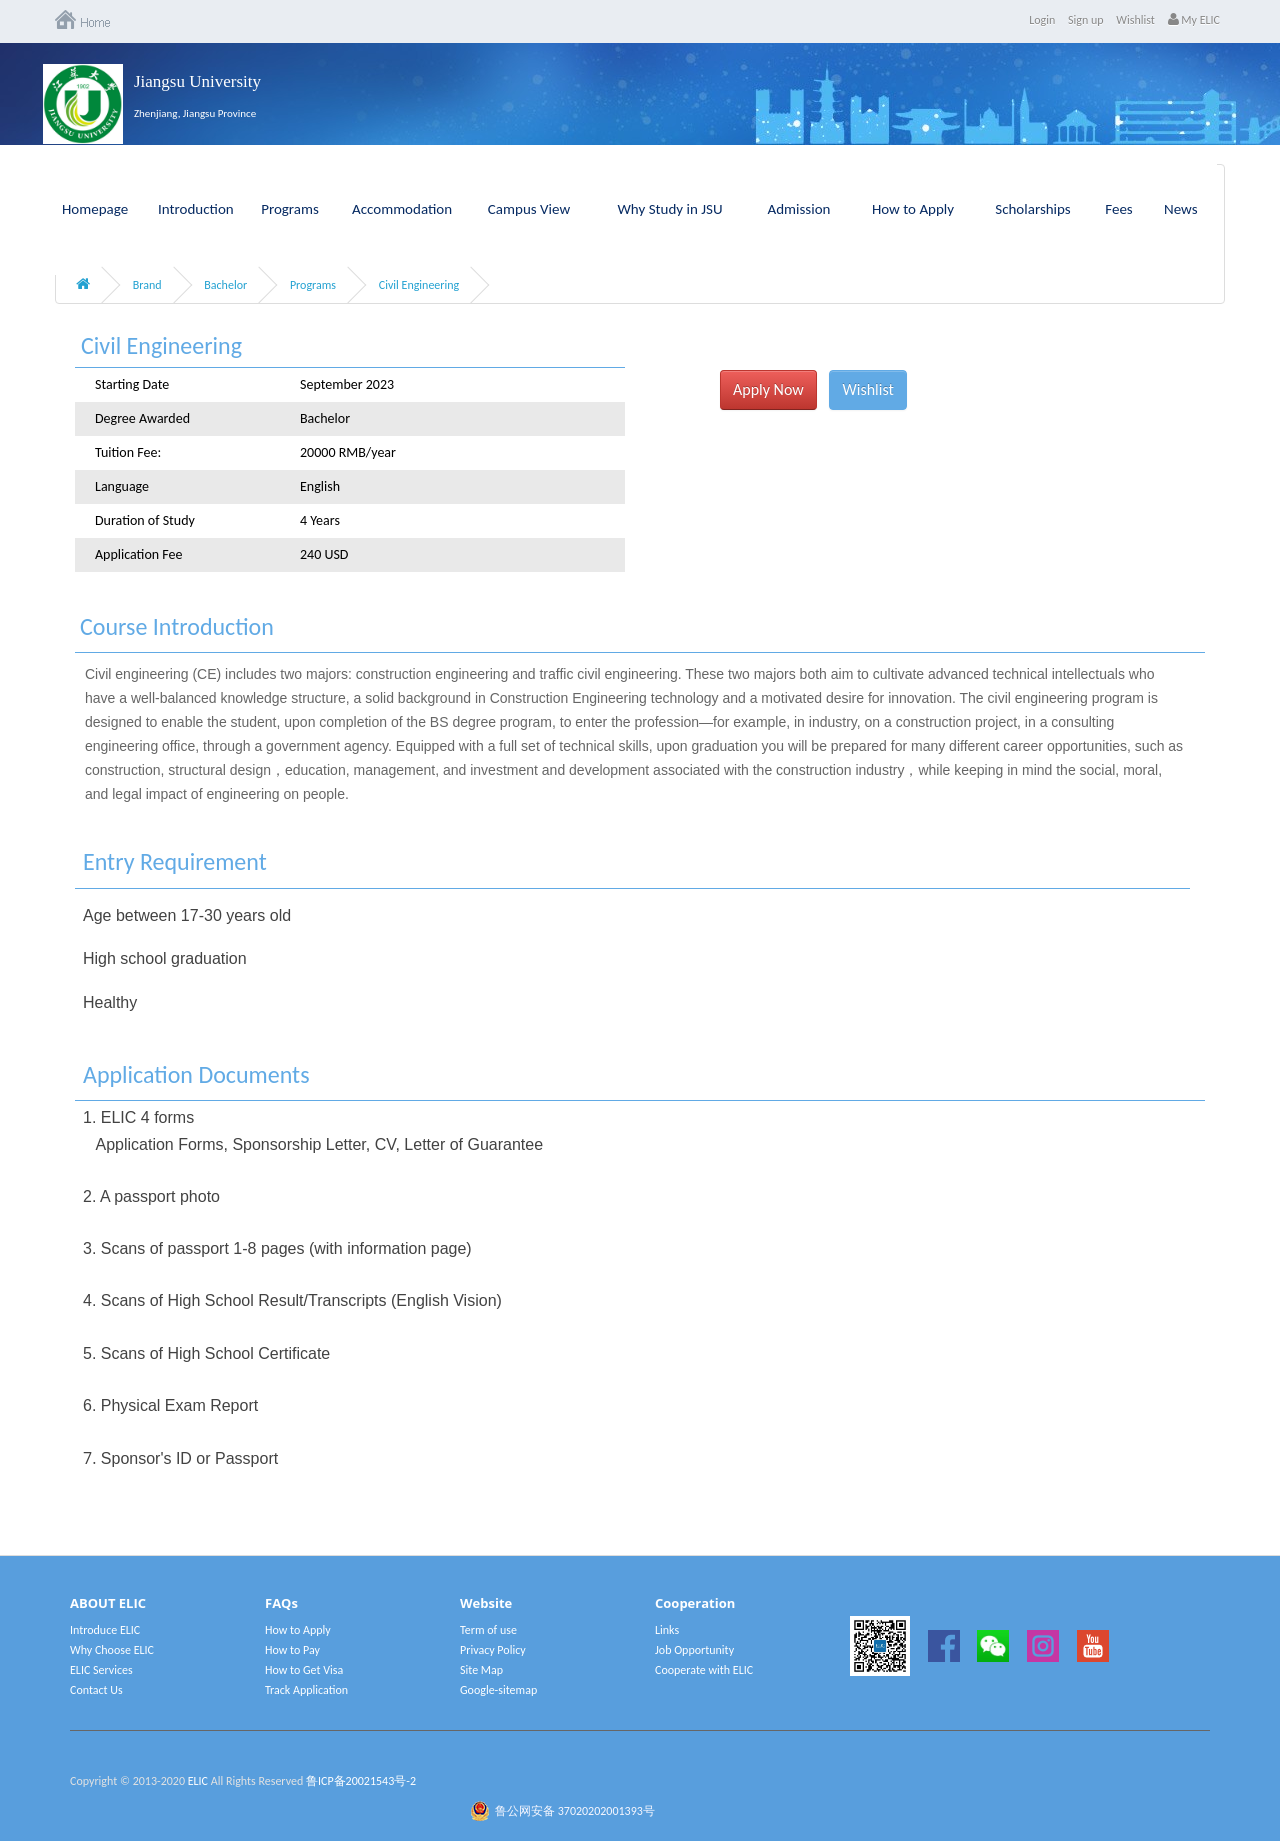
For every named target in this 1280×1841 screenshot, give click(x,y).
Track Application (306, 1690)
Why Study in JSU (670, 209)
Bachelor (225, 285)
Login (1042, 20)
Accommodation (402, 209)
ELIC (198, 1781)
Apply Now (768, 389)
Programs (290, 209)
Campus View (529, 209)
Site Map (481, 1670)
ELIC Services (101, 1670)
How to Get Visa (304, 1670)
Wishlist (1135, 20)
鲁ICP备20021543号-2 (361, 1781)
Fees (1118, 209)
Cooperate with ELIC (704, 1670)
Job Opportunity (694, 1650)
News (1181, 209)
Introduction (196, 209)
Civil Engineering (419, 285)
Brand (147, 285)
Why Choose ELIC (112, 1650)
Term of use (488, 1630)
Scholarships (1033, 209)
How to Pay (292, 1650)
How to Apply (913, 209)
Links (667, 1630)
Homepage (95, 209)
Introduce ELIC (105, 1630)
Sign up (1086, 20)
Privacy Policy (493, 1650)
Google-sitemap (498, 1690)
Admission (799, 209)
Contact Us (96, 1690)
